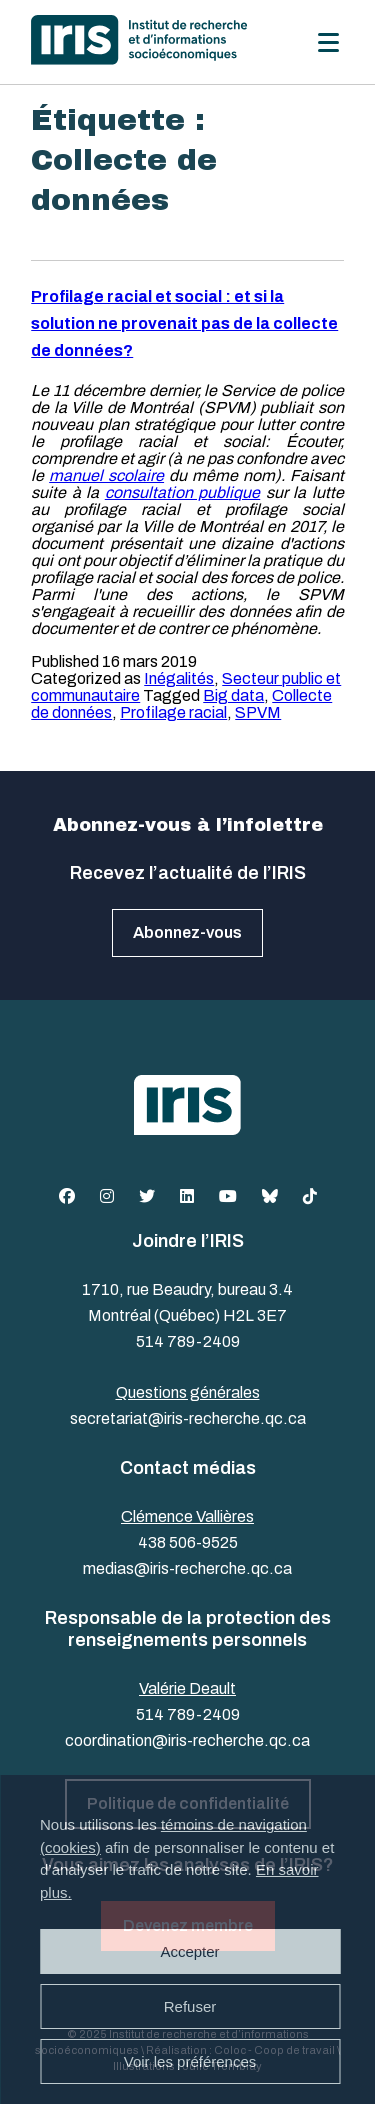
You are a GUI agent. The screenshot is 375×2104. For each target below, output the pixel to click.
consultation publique (183, 492)
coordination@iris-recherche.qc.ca (187, 1740)
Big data (233, 695)
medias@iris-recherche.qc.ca (187, 1568)
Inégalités (179, 678)
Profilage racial (173, 712)
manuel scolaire (106, 475)
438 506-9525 (188, 1542)
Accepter (189, 1951)
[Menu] (328, 42)
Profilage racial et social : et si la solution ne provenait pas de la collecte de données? (184, 323)
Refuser (190, 2006)
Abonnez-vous (187, 932)
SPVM (258, 712)
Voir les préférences (190, 2061)
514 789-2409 (188, 1341)
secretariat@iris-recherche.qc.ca (188, 1418)
